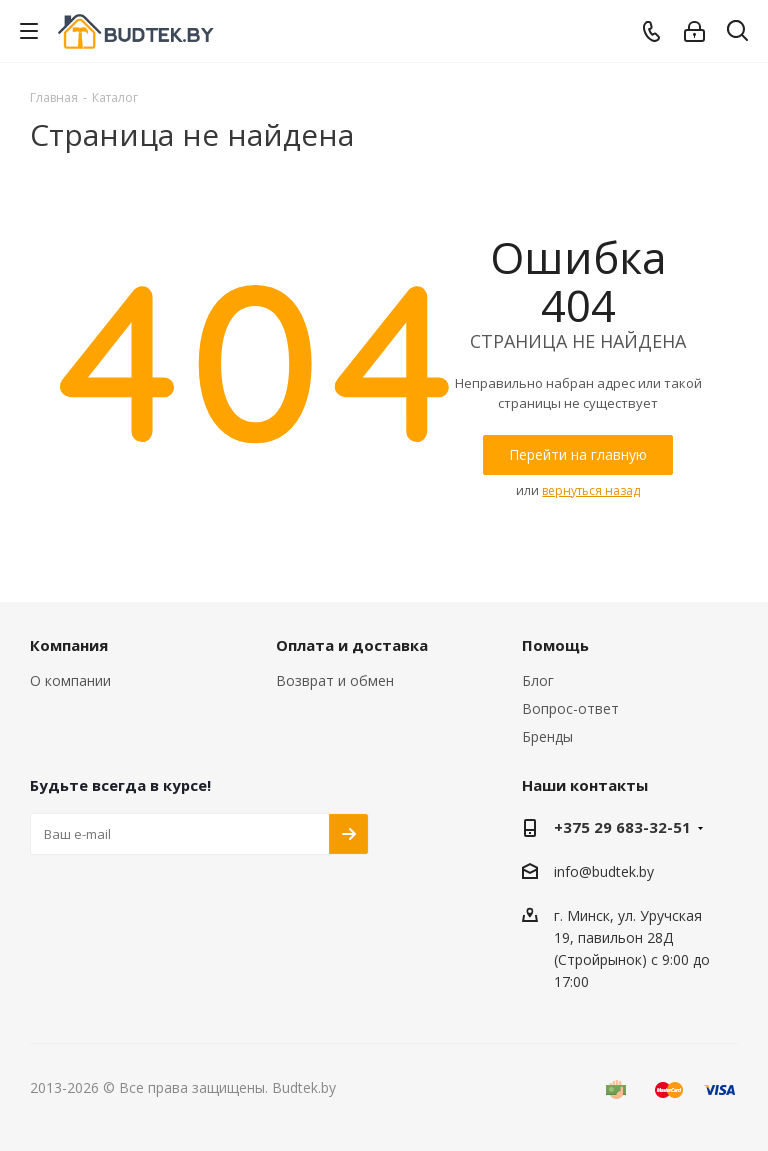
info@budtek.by (604, 871)
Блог (538, 680)
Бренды (547, 736)
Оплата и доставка (352, 645)
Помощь (555, 645)
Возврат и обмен (335, 680)
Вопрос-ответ (570, 708)
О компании (70, 680)
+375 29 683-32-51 (622, 827)
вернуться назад (591, 490)
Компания (69, 645)
